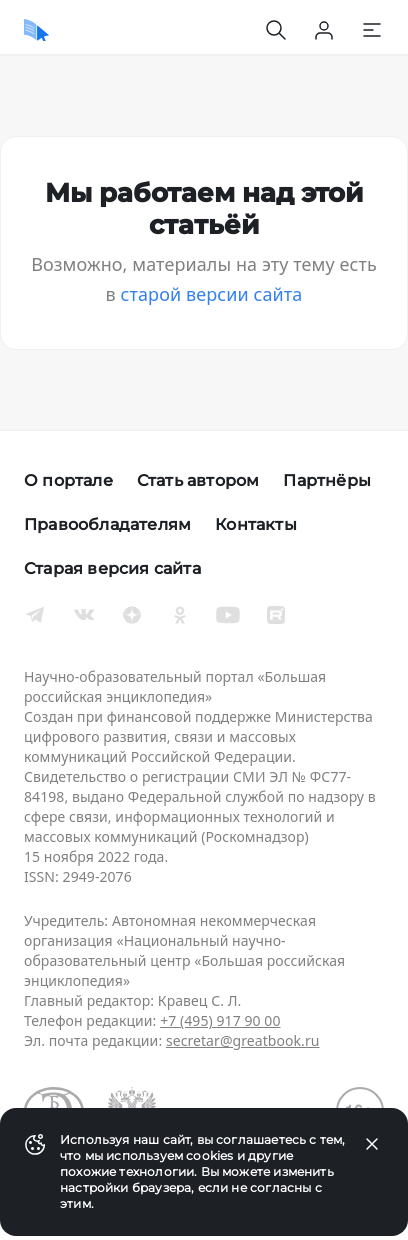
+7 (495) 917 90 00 (220, 1020)
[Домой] (36, 30)
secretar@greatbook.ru (243, 1040)
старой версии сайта (212, 294)
